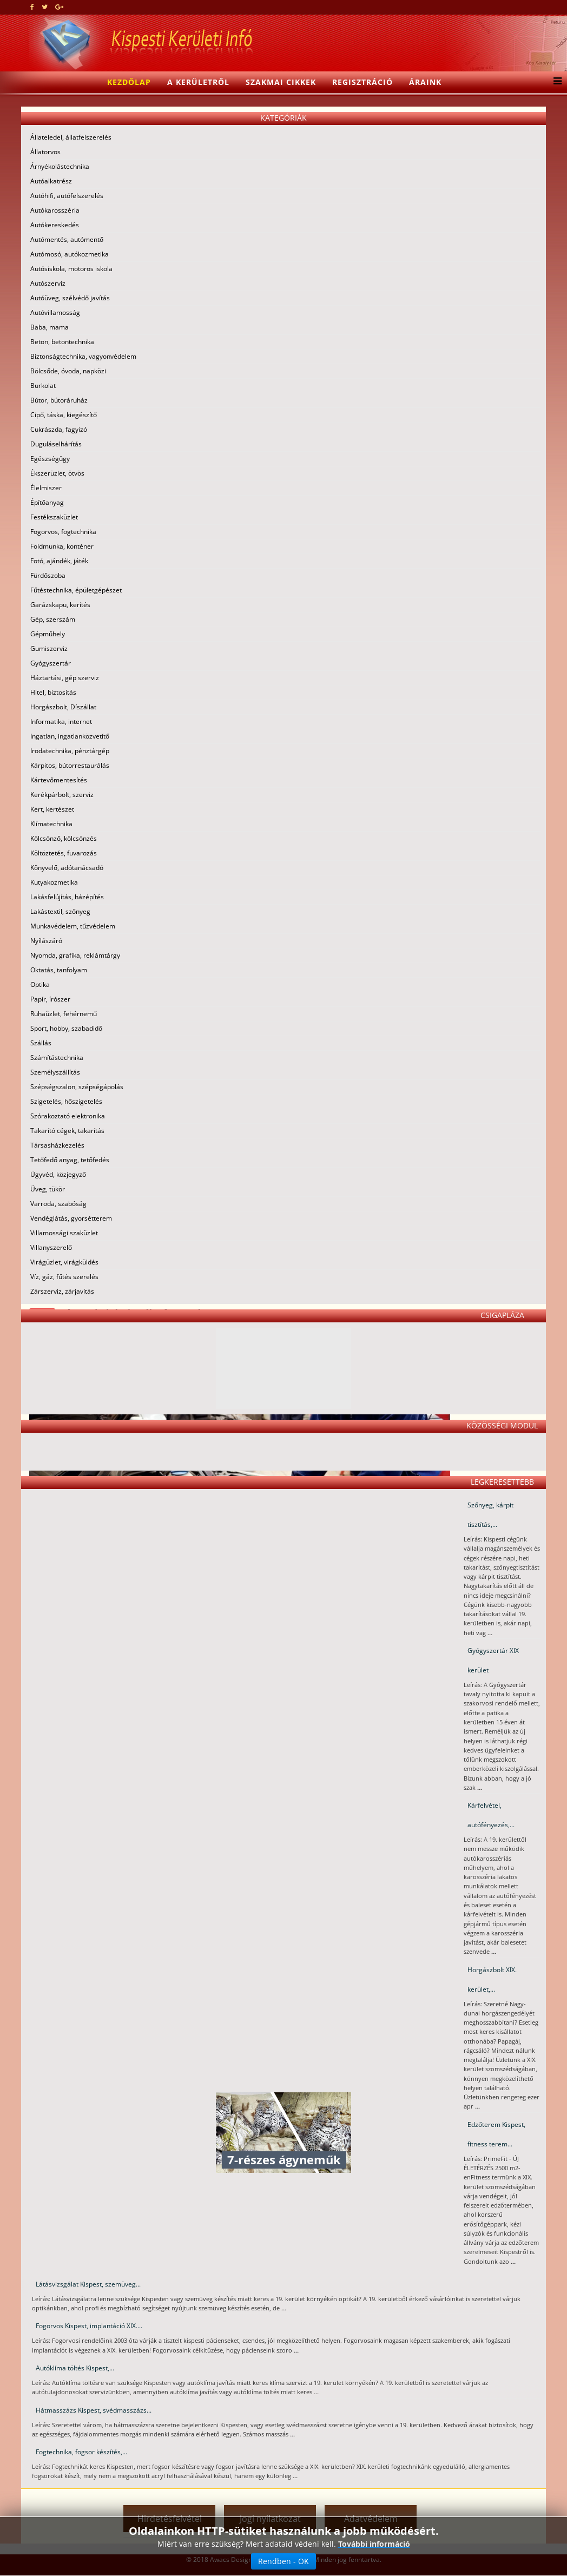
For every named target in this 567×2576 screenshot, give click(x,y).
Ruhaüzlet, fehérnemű (63, 1013)
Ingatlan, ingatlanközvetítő (69, 736)
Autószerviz (47, 283)
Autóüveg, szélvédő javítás (70, 297)
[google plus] (59, 6)
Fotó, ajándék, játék (59, 560)
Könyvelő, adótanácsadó (66, 867)
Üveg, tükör (47, 1189)
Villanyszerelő (51, 1247)
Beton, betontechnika (62, 341)
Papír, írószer (50, 999)
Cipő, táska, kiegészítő (63, 414)
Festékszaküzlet (54, 517)
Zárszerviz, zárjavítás (62, 1291)
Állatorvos (45, 151)
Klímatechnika (51, 823)
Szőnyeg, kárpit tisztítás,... (490, 1514)
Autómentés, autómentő (66, 239)
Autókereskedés (54, 224)
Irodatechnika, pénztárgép (69, 750)
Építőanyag (47, 502)
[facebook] (32, 6)
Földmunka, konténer (62, 546)
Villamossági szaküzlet (64, 1232)
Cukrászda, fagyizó (58, 429)
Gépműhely (47, 633)
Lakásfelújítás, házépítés (67, 896)
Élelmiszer (46, 487)
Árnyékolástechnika (59, 166)
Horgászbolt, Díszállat (63, 706)
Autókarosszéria (55, 210)
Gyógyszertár (50, 663)
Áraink (425, 82)
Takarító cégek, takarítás (67, 1130)
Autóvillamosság (55, 312)
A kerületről (198, 82)
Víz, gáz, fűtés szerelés (64, 1276)
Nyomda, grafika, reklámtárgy (75, 955)
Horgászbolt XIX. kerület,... (492, 1979)
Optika (40, 984)
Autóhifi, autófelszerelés (66, 195)
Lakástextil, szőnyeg (60, 911)
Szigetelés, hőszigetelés (66, 1101)
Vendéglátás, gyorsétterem (71, 1218)
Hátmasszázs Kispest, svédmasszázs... (93, 2410)
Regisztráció (362, 82)
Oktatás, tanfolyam (58, 969)
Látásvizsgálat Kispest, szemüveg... (88, 2284)
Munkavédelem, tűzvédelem (72, 926)
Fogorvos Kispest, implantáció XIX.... (89, 2325)
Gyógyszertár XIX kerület (493, 1660)
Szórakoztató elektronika (67, 1116)
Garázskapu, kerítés (60, 604)
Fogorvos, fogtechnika (63, 531)
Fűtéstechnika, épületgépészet (76, 590)
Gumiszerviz (49, 648)
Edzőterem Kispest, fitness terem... (496, 2134)
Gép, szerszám (52, 619)
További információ (374, 2544)
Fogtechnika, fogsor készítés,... (81, 2451)
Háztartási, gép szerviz (64, 677)
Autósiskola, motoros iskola (71, 268)
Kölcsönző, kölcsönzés (63, 838)
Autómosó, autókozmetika (69, 254)
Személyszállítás (55, 1072)
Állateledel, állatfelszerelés (70, 137)
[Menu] (555, 82)
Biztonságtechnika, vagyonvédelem (83, 356)
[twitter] (45, 6)
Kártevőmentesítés (58, 780)
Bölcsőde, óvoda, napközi (68, 370)
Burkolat (43, 385)
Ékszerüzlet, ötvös (57, 473)
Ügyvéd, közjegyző (58, 1174)
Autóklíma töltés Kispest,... (75, 2368)
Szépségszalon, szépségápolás (76, 1086)
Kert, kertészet (52, 809)
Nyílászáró (46, 940)
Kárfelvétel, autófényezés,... (491, 1815)
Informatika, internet (61, 721)
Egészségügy (50, 458)
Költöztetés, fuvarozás (63, 853)
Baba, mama (49, 327)
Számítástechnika (56, 1057)
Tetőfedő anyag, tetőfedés (69, 1159)
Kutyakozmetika (54, 882)
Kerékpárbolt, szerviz (62, 794)
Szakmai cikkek (281, 82)
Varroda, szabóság (58, 1203)
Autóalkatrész (51, 181)
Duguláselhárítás (56, 444)
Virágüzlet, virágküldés (64, 1262)
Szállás (40, 1042)
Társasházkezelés (57, 1145)
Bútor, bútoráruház (59, 400)
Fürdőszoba (47, 575)
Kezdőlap (129, 82)
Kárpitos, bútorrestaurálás (69, 765)
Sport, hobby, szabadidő (66, 1028)
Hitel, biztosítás (53, 692)
